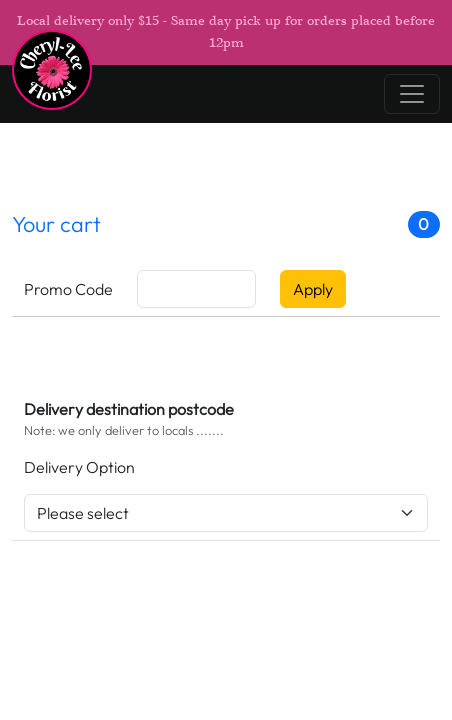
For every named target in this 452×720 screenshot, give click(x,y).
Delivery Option (79, 467)
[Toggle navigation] (412, 94)
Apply (313, 289)
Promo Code (68, 289)
